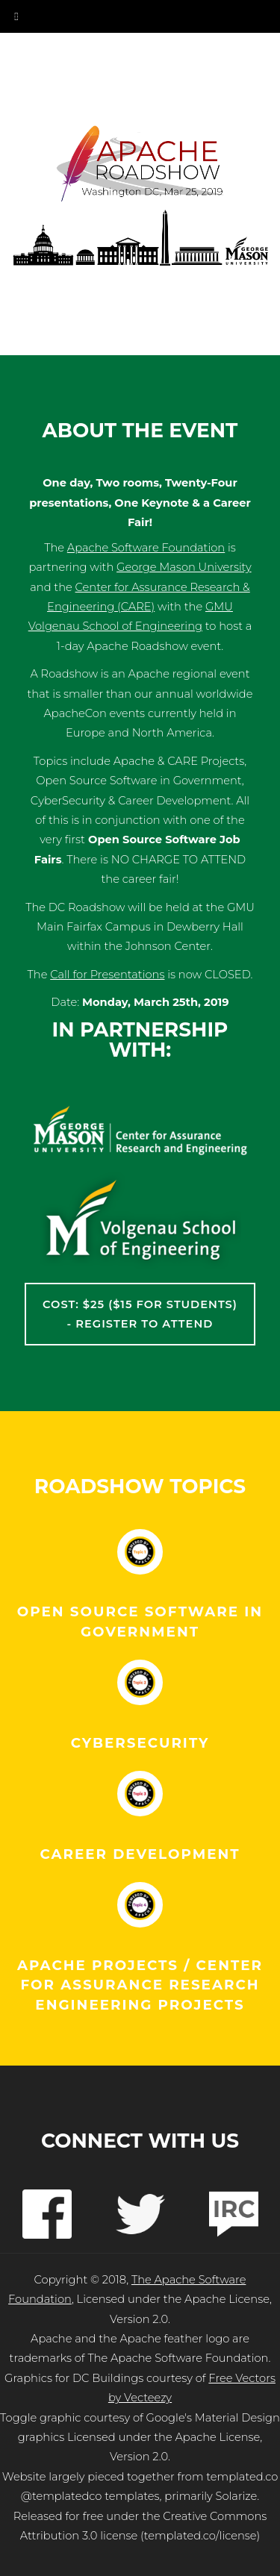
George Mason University (184, 567)
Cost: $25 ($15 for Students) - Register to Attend (140, 1314)
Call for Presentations (107, 974)
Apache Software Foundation (146, 547)
